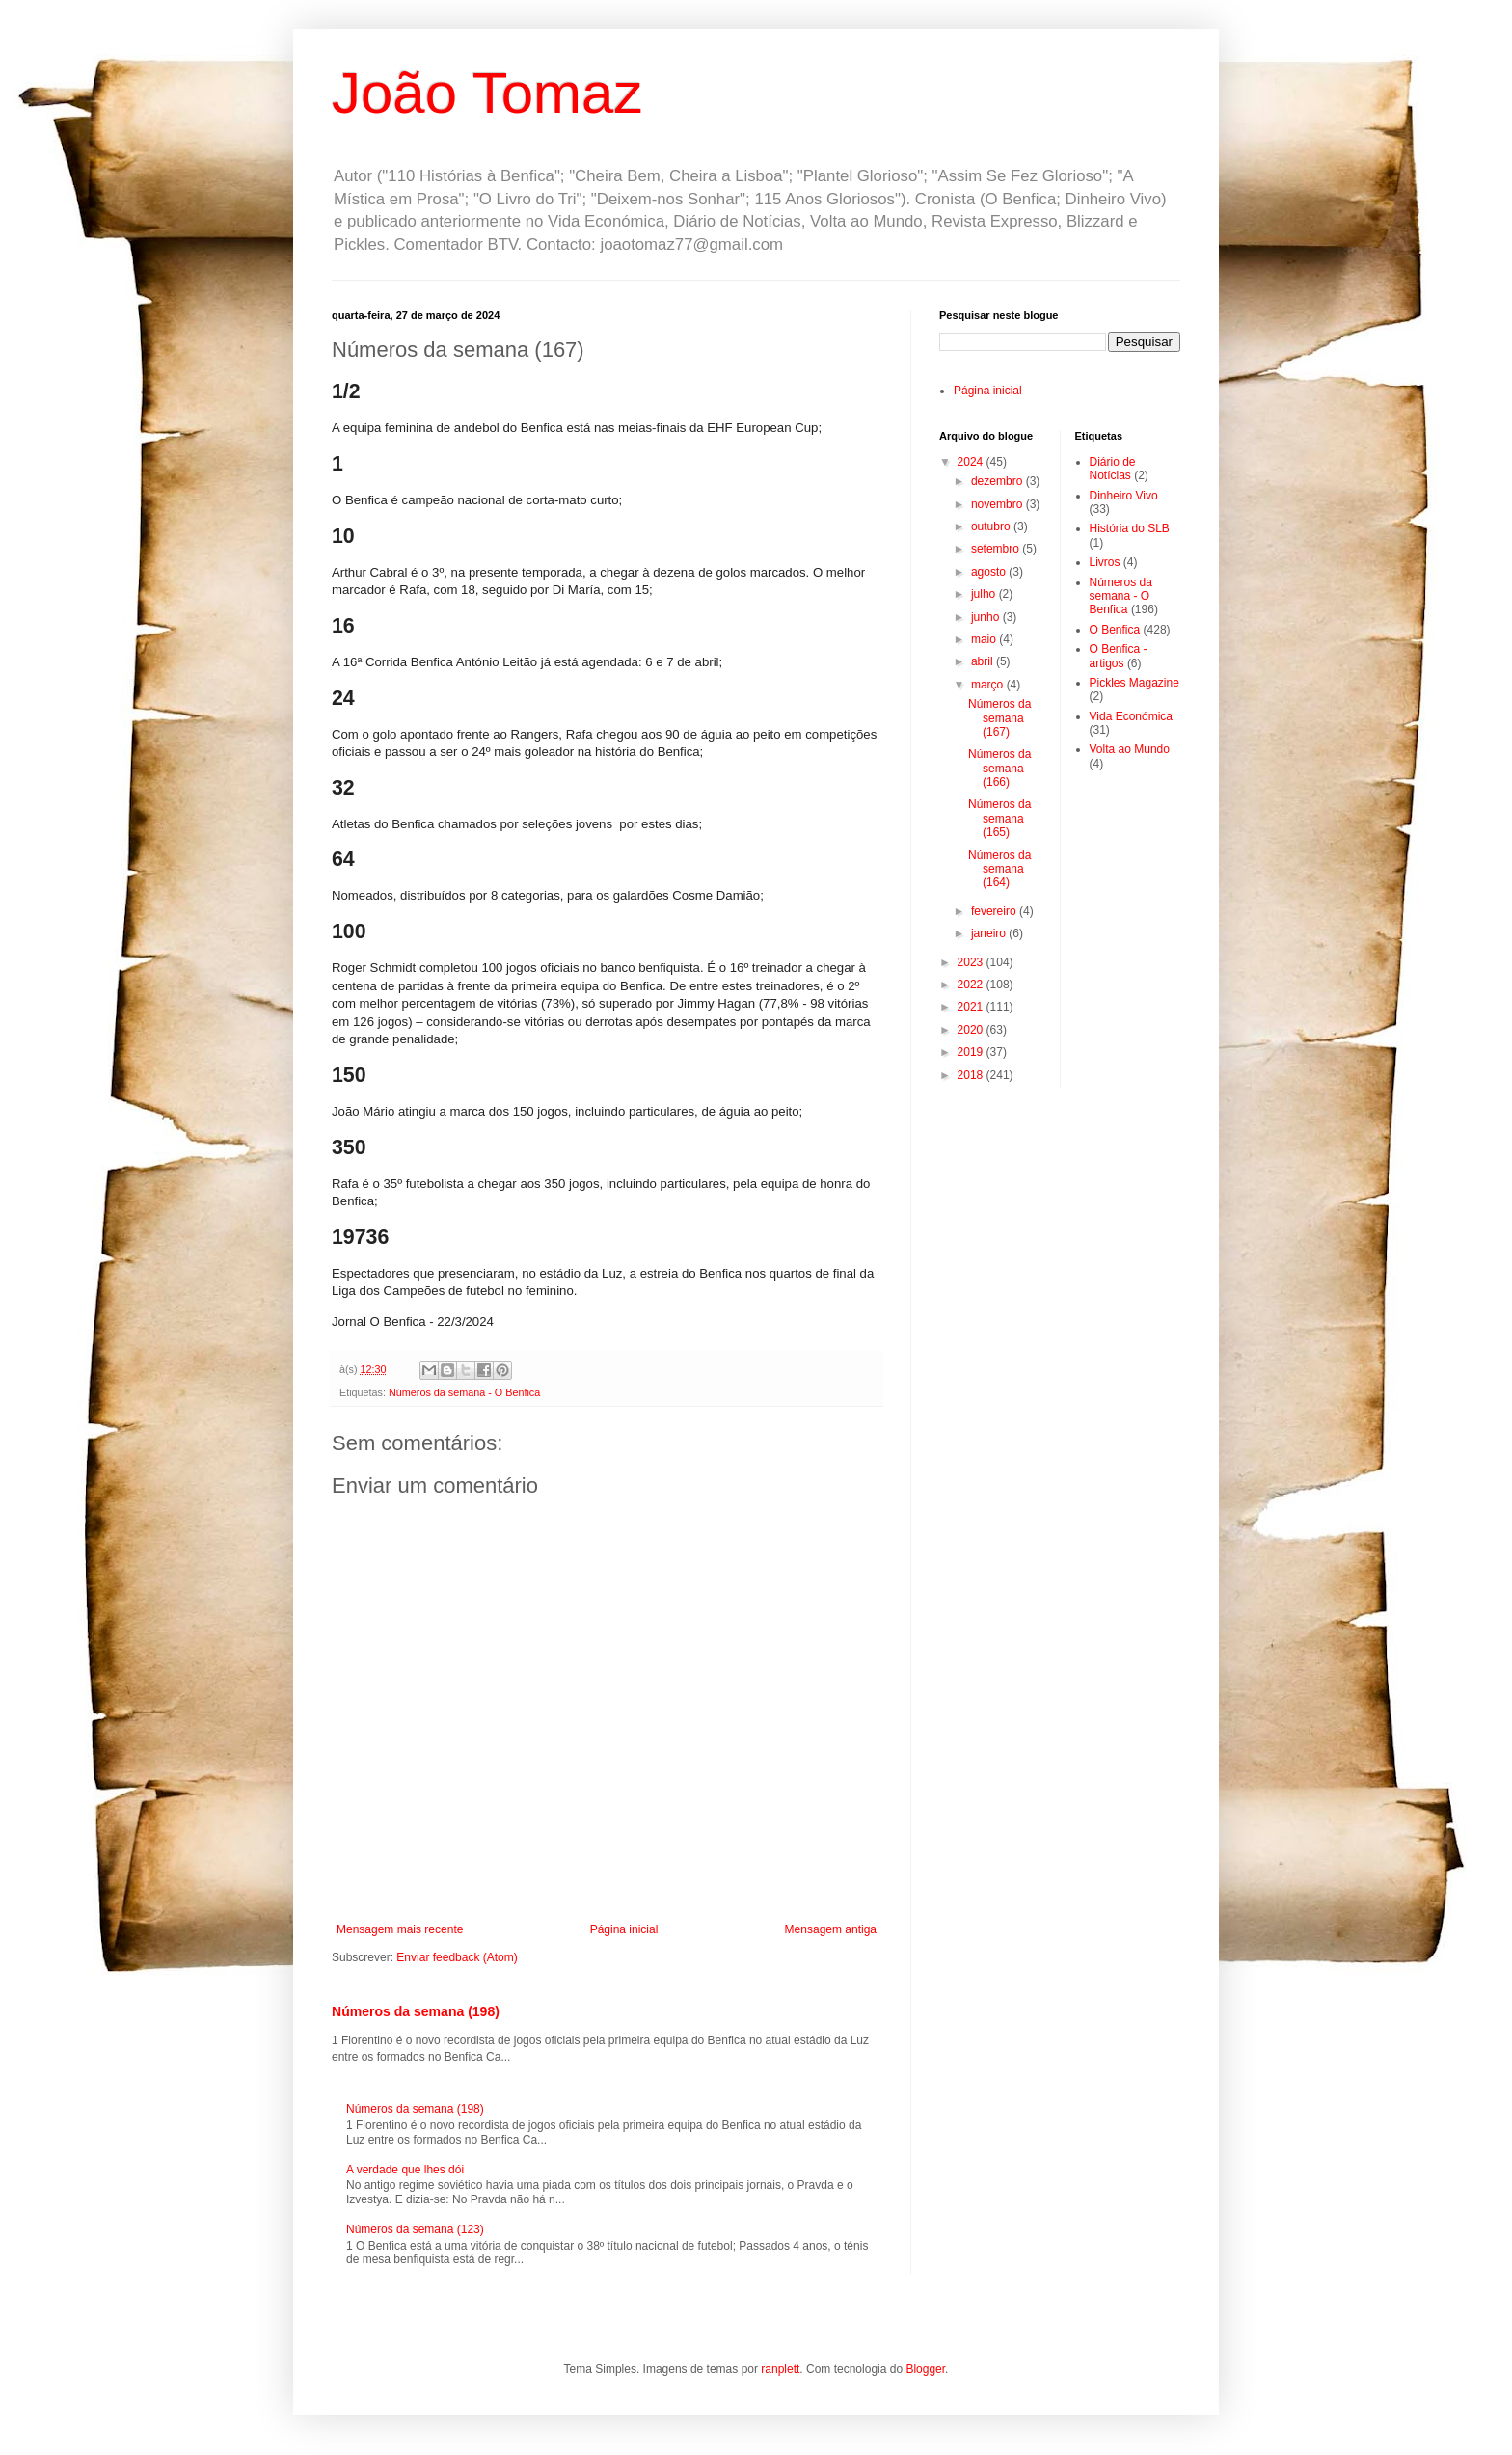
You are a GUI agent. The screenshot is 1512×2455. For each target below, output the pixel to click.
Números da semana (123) (415, 2229)
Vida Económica (1132, 716)
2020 (972, 1030)
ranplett (780, 2369)
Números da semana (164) (999, 869)
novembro (998, 504)
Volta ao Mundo (1130, 749)
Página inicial (624, 1929)
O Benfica (1115, 629)
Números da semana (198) (416, 2011)
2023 (972, 962)
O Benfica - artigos (1119, 655)
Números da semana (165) (999, 818)
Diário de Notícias (1113, 468)
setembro (996, 548)
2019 (972, 1052)
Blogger (925, 2369)
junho (987, 617)
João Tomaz (487, 93)
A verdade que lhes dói (405, 2169)
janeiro (990, 933)
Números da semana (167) (999, 718)
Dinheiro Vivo (1124, 495)
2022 (972, 984)
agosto (990, 572)
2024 (972, 462)
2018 (972, 1075)
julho (985, 594)
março (989, 684)
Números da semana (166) (999, 768)
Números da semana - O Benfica (464, 1392)
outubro (992, 526)
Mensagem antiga (831, 1929)
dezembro (998, 481)
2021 (972, 1006)
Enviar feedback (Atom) (456, 1957)
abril (983, 661)
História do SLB (1130, 528)
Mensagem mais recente (400, 1929)
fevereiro (995, 911)
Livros (1105, 562)
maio (985, 639)
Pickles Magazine (1134, 682)
